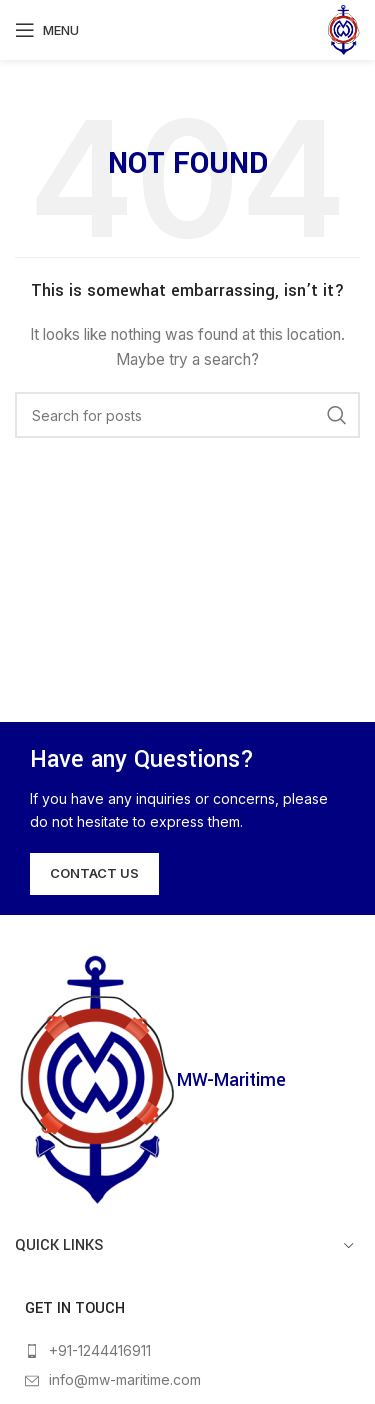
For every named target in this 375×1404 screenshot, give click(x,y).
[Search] (187, 415)
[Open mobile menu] (47, 30)
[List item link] (187, 1351)
